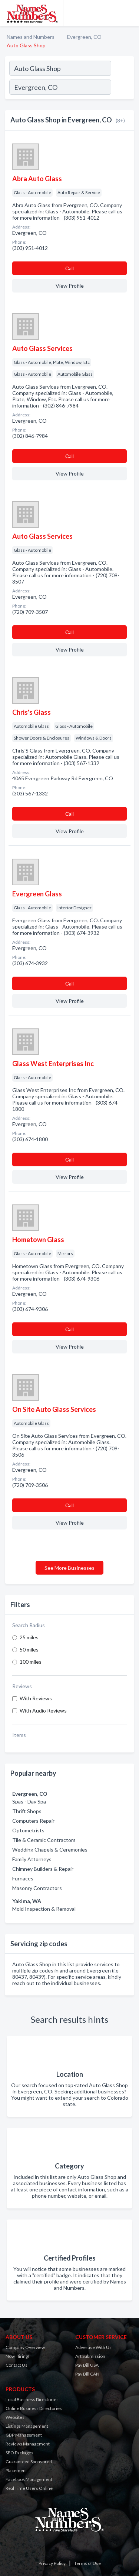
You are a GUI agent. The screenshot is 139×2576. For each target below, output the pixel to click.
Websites (15, 2417)
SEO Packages (19, 2452)
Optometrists (28, 1830)
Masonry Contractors (37, 1888)
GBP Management (24, 2435)
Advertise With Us (93, 2347)
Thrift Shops (27, 1811)
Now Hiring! (18, 2356)
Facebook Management (29, 2479)
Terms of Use (87, 2563)
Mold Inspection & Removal (44, 1909)
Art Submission (90, 2356)
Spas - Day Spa (29, 1801)
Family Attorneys (32, 1859)
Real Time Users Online (29, 2488)
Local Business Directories (32, 2399)
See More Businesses (69, 1568)
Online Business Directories (34, 2408)
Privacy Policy (52, 2563)
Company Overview (25, 2347)
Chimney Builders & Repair (42, 1869)
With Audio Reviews (43, 1710)
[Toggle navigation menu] (129, 13)
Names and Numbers (30, 37)
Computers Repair (33, 1821)
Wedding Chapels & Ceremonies (49, 1849)
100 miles (31, 1662)
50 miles (29, 1649)
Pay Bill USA (87, 2365)
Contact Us (16, 2365)
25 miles (29, 1637)
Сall (69, 268)
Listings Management (27, 2426)
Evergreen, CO (84, 37)
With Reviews (36, 1698)
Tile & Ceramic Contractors (44, 1840)
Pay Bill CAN (87, 2374)
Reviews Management (28, 2444)
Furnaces (22, 1878)
